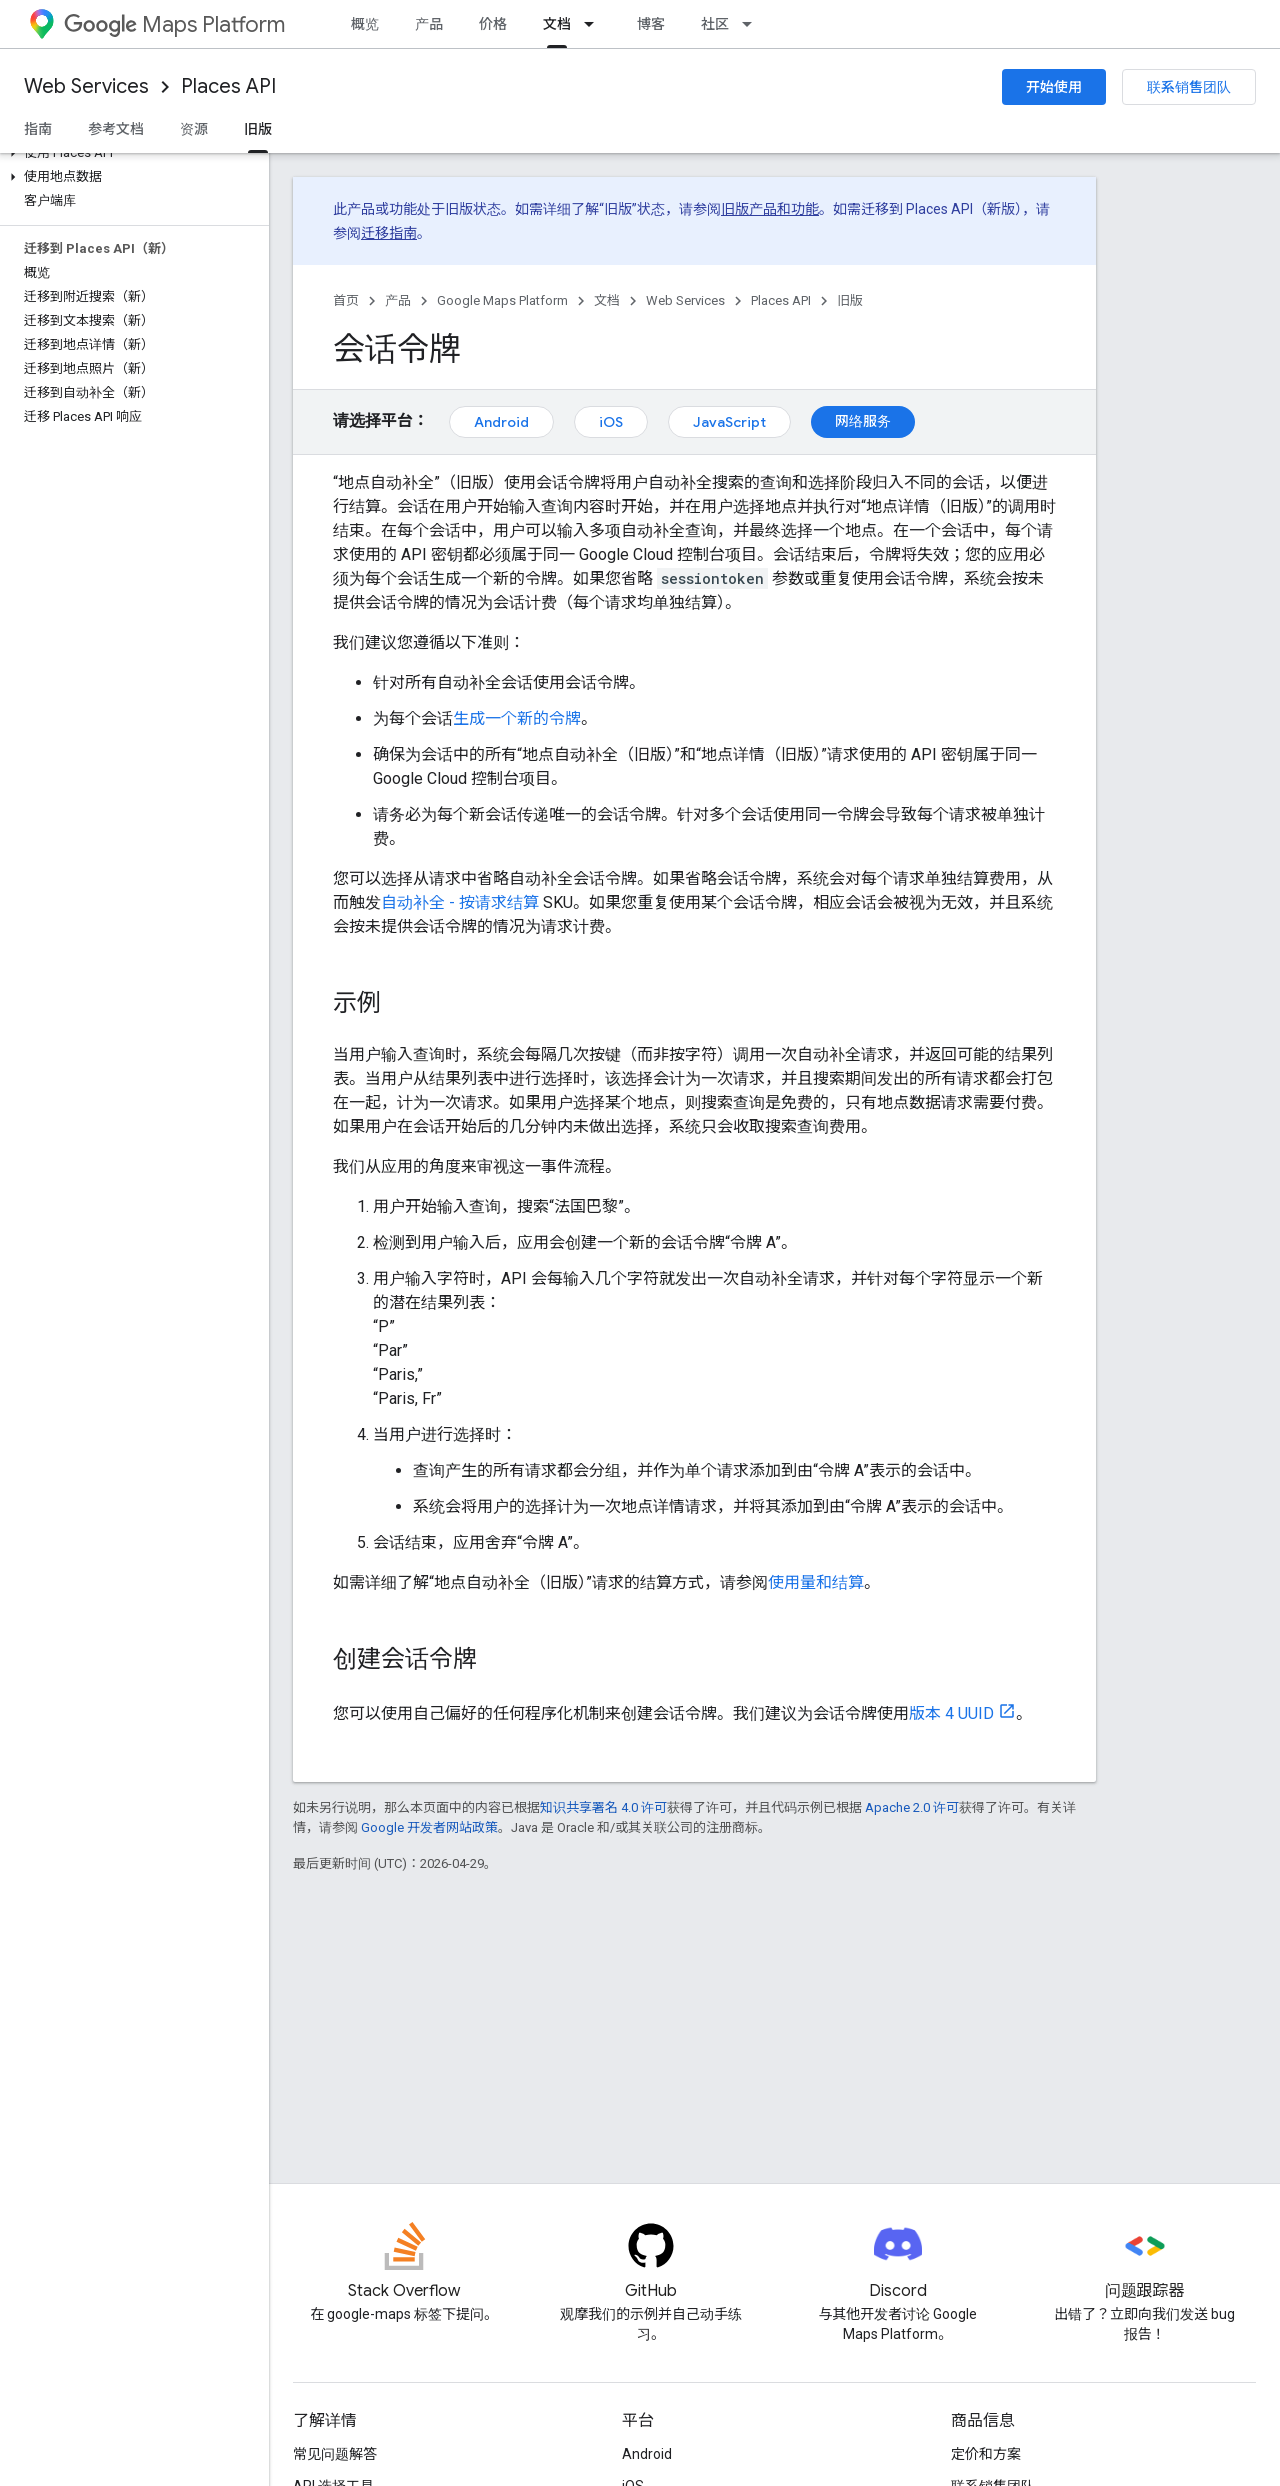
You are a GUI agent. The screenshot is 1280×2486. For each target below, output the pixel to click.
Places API (228, 86)
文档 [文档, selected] (557, 24)
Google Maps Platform (502, 300)
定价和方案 (986, 2454)
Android (501, 422)
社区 (715, 24)
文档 (607, 300)
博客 (651, 24)
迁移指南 (389, 233)
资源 (194, 129)
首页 (346, 300)
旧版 (850, 300)
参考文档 (116, 129)
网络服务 (863, 421)
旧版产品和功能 (770, 209)
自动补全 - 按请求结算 (460, 902)
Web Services (86, 86)
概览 (365, 24)
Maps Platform (174, 24)
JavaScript (729, 422)
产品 (429, 24)
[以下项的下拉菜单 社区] (753, 24)
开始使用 (1054, 87)
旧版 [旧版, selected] (258, 129)
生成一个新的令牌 (517, 718)
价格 (493, 24)
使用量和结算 (816, 1582)
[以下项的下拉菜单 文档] (595, 24)
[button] (130, 153)
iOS (611, 422)
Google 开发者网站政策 (429, 1827)
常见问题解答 (335, 2454)
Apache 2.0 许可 (912, 1807)
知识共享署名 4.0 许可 (603, 1807)
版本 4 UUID (951, 1713)
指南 (38, 129)
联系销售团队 (1189, 87)
